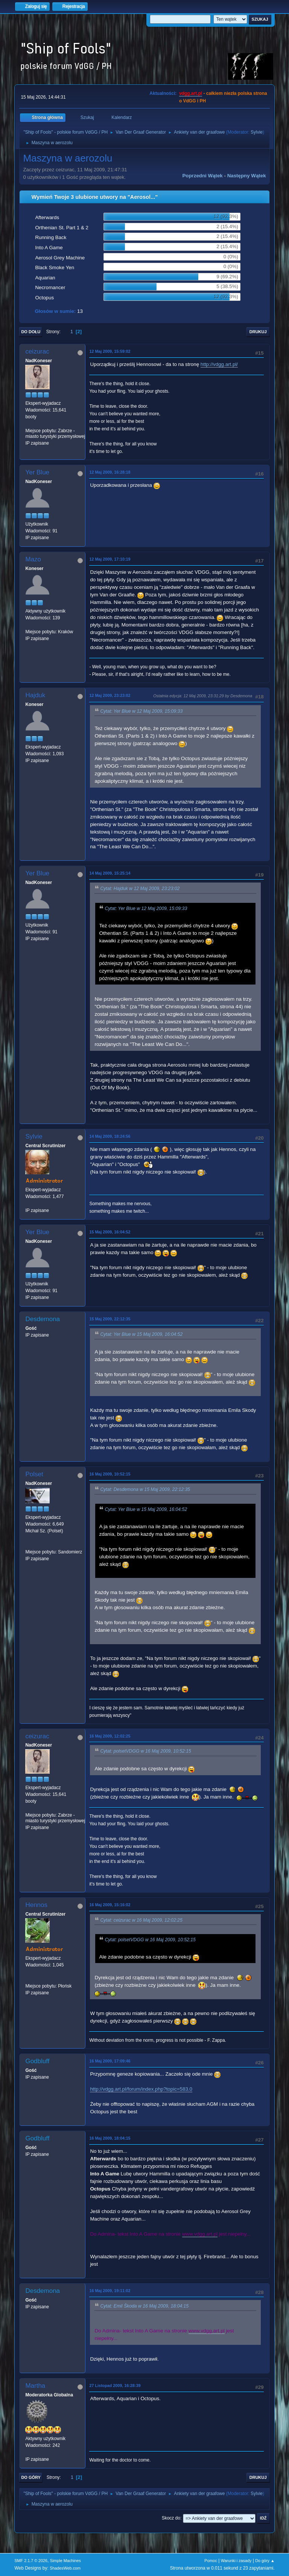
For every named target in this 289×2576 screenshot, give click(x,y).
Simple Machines (65, 2560)
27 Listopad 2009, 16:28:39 (114, 2385)
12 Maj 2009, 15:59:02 (109, 351)
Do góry (31, 2477)
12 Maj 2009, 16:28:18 (109, 472)
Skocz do (171, 2518)
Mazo (33, 559)
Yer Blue (37, 472)
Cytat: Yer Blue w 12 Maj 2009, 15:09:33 (141, 711)
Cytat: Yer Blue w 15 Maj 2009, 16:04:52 (141, 1334)
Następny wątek (246, 175)
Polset (34, 1474)
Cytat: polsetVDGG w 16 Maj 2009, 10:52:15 (145, 1751)
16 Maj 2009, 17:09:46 (109, 2061)
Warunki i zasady (236, 2560)
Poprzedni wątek (202, 175)
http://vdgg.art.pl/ (219, 364)
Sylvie (257, 132)
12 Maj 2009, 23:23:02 (109, 695)
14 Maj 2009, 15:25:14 (109, 873)
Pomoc (210, 2560)
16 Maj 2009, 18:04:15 (109, 2138)
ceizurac (37, 351)
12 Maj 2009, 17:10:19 (109, 559)
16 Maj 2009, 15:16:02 (109, 1904)
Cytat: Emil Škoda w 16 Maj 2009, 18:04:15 (144, 2306)
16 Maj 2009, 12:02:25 (109, 1736)
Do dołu (30, 331)
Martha (35, 2385)
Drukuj (258, 331)
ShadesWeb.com (65, 2568)
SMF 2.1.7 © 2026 (30, 2560)
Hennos (36, 1904)
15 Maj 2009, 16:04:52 (109, 1232)
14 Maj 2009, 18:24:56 (109, 1136)
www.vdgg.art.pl (200, 2234)
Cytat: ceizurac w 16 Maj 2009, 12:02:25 (141, 1920)
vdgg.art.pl (190, 93)
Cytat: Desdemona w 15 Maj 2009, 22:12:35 (145, 1489)
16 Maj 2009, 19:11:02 (109, 2290)
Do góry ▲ (264, 2560)
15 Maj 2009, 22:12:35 (109, 1319)
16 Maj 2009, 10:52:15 (109, 1474)
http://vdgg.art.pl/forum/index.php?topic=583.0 (141, 2089)
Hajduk (35, 695)
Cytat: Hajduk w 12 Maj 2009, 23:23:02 (139, 889)
